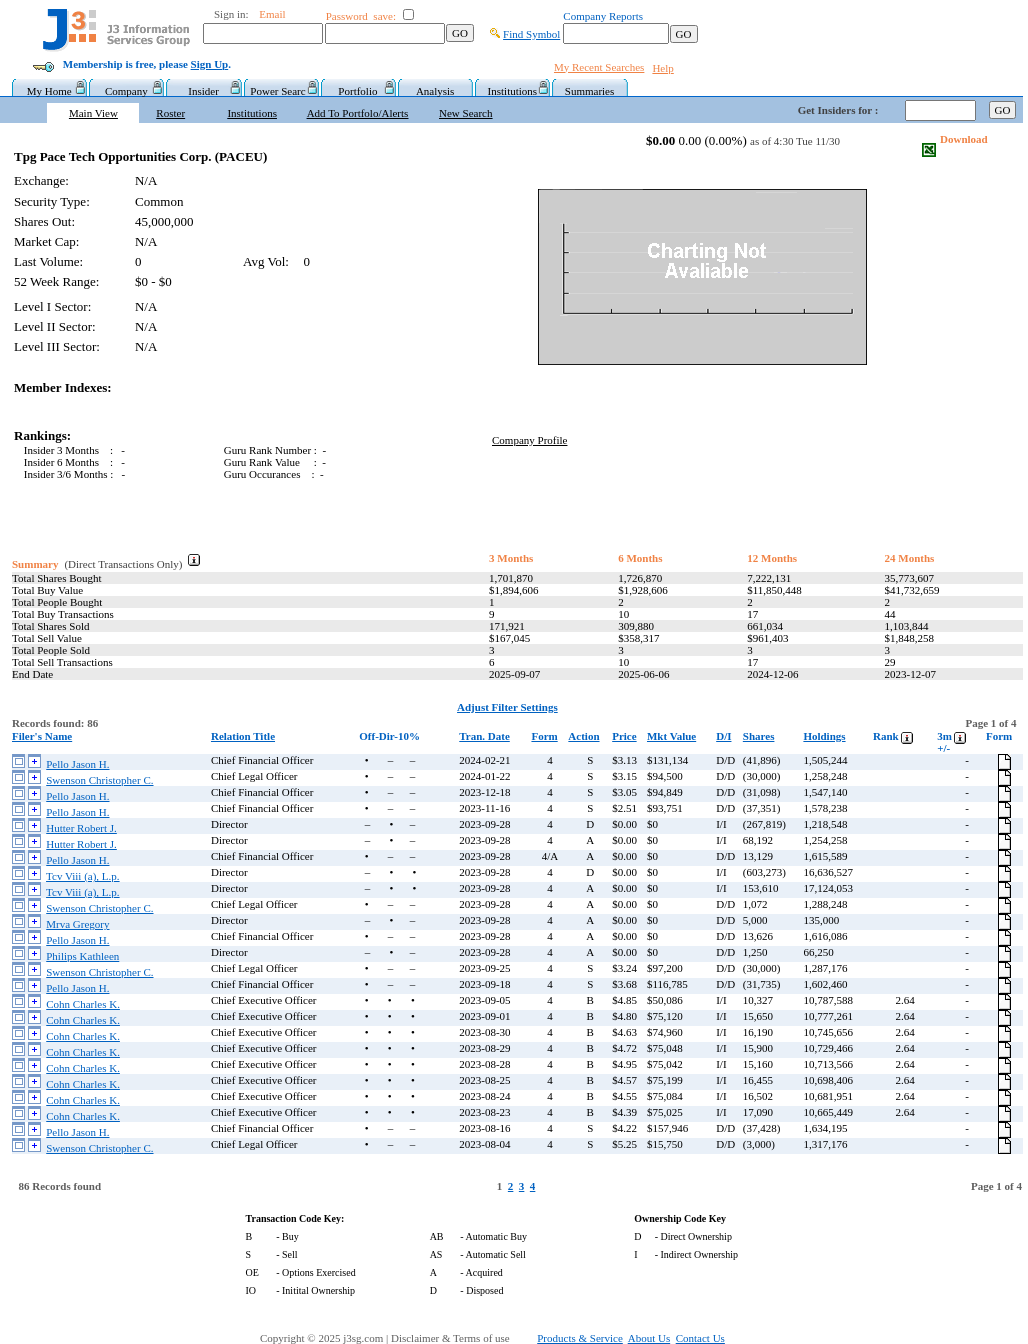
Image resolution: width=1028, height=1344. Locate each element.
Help (662, 68)
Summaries (590, 91)
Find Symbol (531, 34)
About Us (649, 1338)
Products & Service (580, 1338)
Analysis (435, 91)
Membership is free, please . (147, 64)
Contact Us (700, 1338)
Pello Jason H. (77, 764)
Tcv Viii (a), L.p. (83, 876)
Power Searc (280, 91)
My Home (49, 91)
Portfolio (357, 91)
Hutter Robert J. (81, 828)
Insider (203, 91)
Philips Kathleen (82, 956)
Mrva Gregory (77, 924)
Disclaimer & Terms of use (461, 1338)
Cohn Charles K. (83, 1004)
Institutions (513, 91)
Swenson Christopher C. (99, 780)
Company (126, 91)
